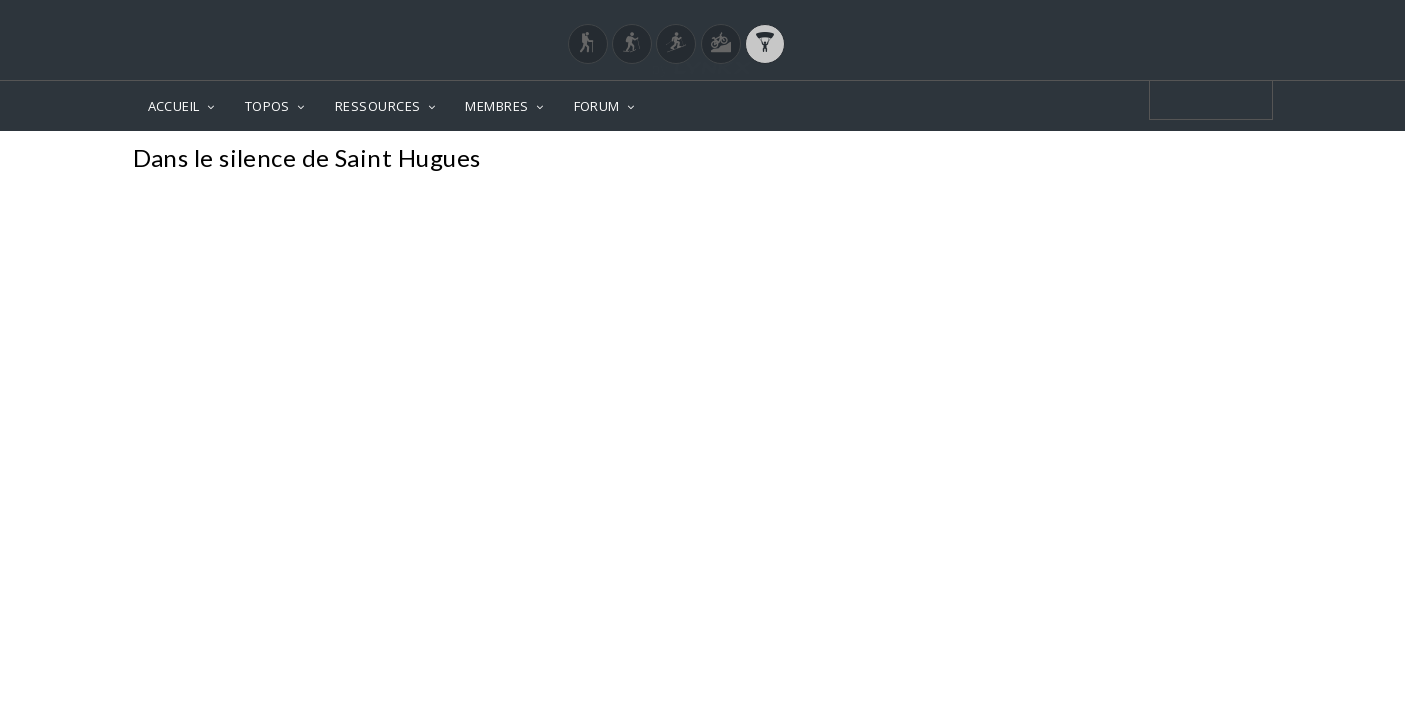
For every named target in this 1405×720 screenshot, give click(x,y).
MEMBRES (496, 106)
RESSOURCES (378, 106)
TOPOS (267, 106)
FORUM (597, 106)
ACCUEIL (174, 106)
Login (1168, 19)
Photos (1234, 160)
